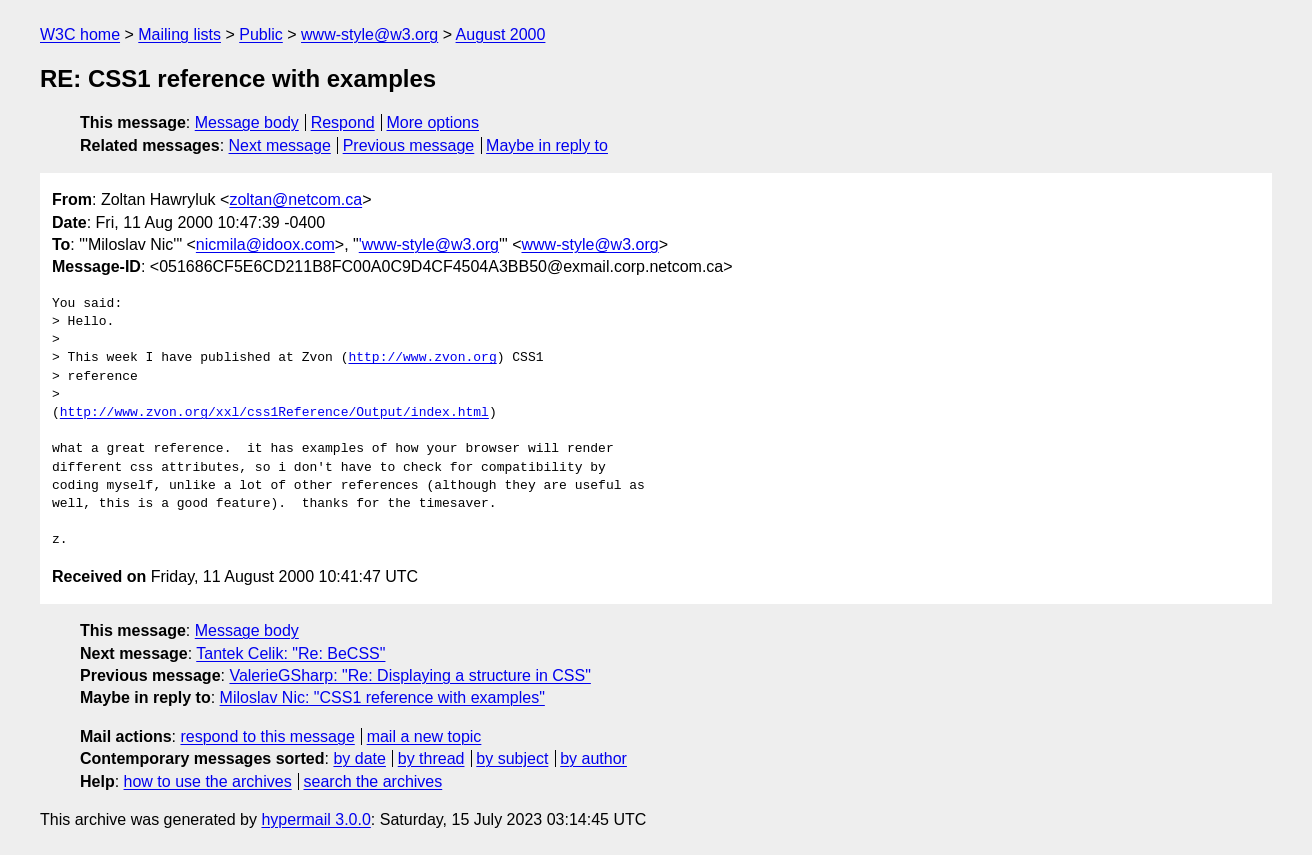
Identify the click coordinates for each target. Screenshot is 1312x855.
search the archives (373, 781)
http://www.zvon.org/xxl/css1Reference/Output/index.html (274, 413)
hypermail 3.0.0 (315, 819)
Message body (247, 122)
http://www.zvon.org (422, 358)
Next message (280, 145)
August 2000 (501, 34)
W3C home (80, 34)
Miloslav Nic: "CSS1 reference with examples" (382, 697)
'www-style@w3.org (429, 244)
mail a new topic (424, 736)
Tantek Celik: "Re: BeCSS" (290, 653)
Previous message (409, 145)
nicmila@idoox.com (265, 244)
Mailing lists (179, 34)
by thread (431, 758)
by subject (512, 758)
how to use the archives (208, 781)
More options (433, 122)
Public (261, 34)
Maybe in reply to (547, 145)
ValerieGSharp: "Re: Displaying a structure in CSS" (409, 675)
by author (593, 758)
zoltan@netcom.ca (295, 199)
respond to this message (267, 736)
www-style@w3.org (369, 34)
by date (359, 758)
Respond (343, 122)
